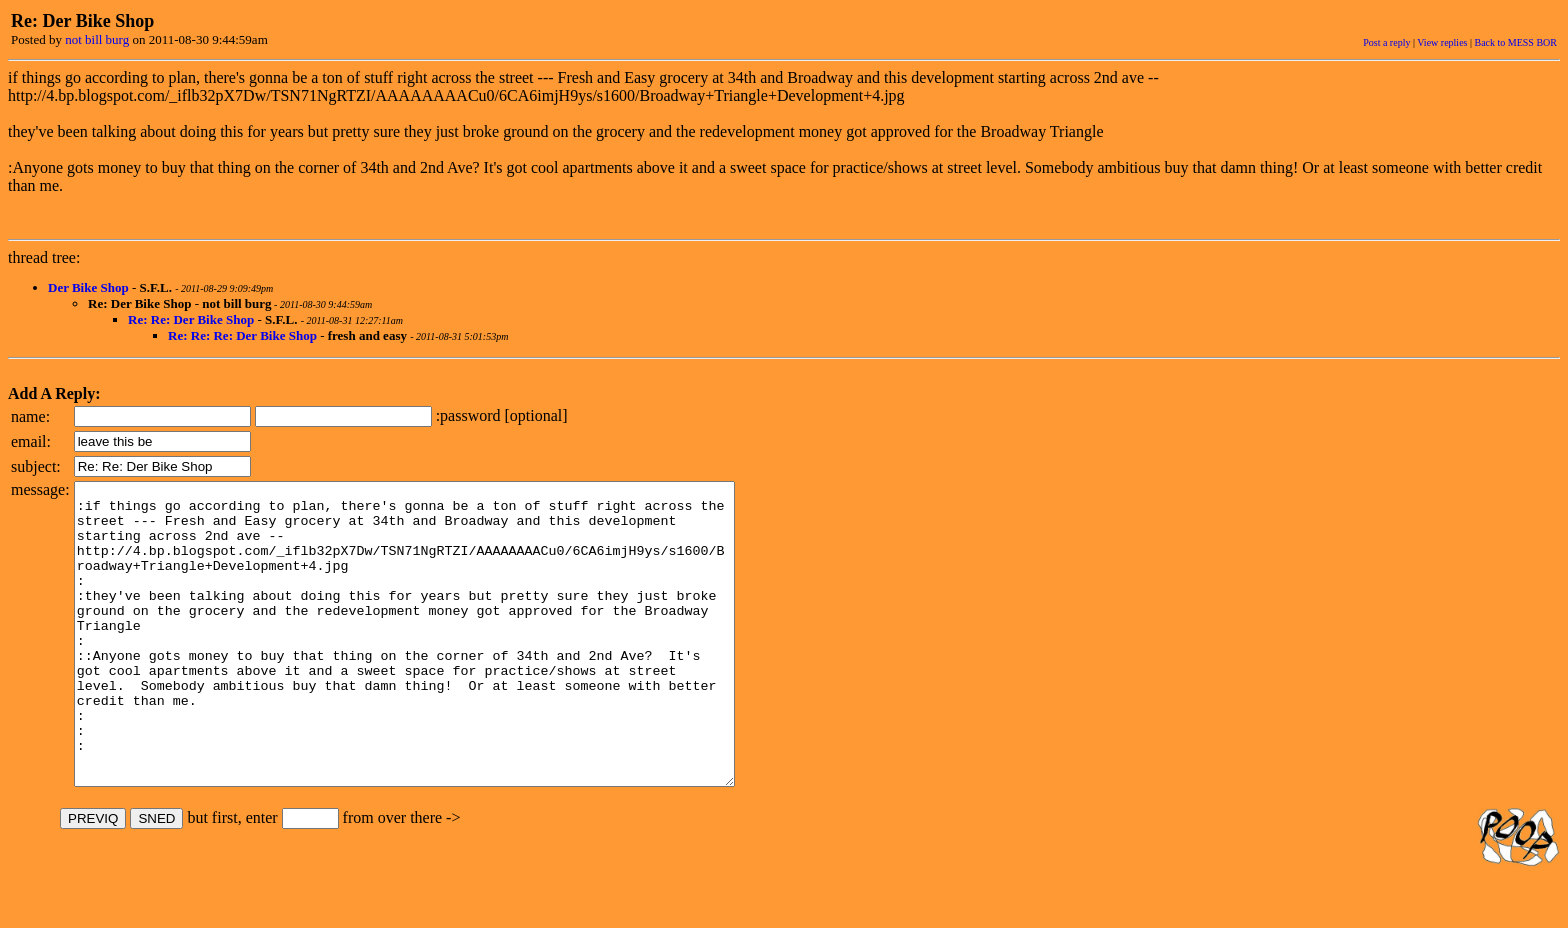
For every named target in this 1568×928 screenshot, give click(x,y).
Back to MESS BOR (1515, 42)
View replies (1442, 42)
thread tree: (44, 257)
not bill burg (97, 39)
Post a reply (1386, 42)
